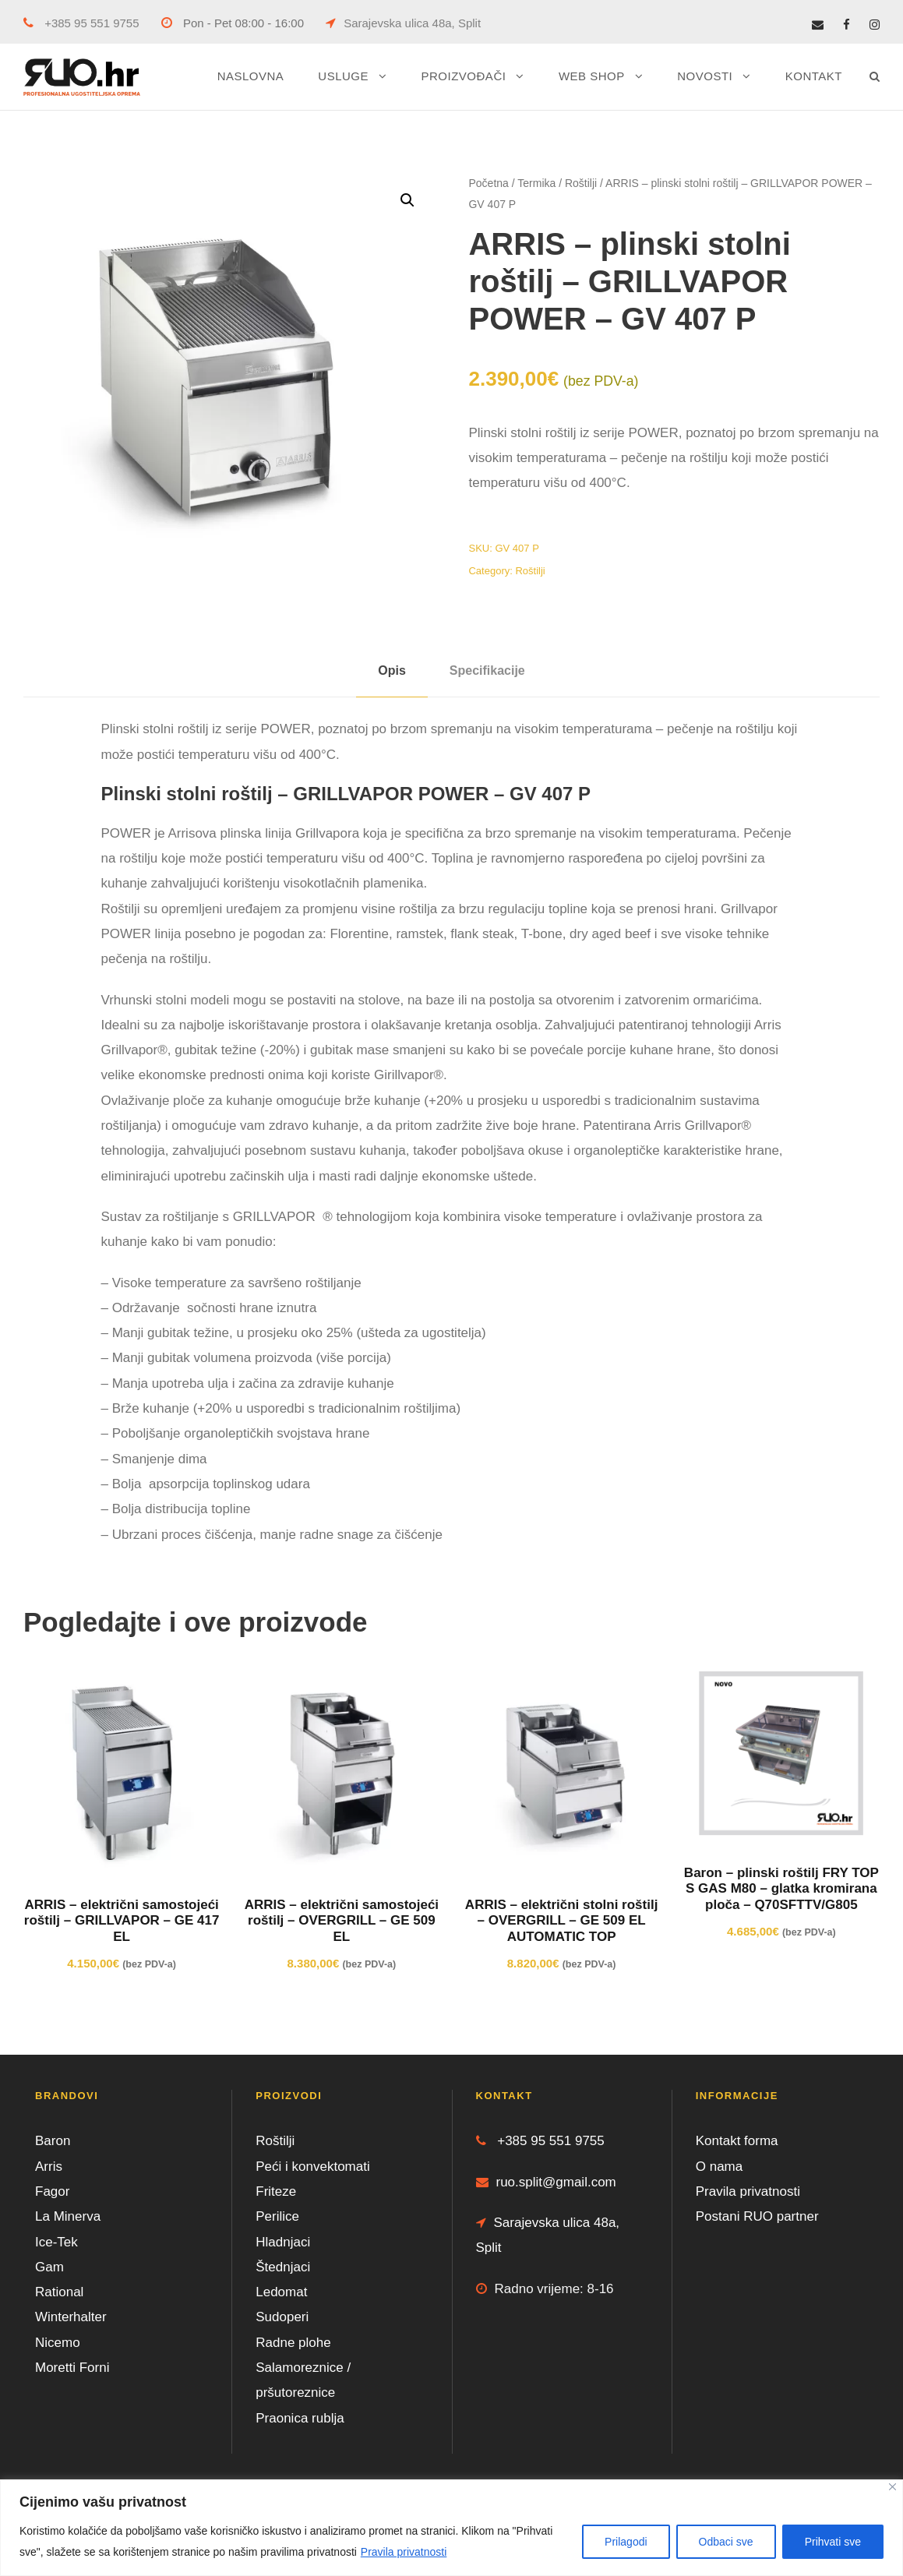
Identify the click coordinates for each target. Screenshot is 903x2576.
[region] (451, 2527)
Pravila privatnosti (404, 2552)
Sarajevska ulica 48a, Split (403, 23)
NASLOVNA (250, 76)
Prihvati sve (833, 2541)
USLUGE (343, 76)
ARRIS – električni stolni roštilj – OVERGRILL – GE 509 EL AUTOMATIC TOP (561, 1920)
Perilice (277, 2216)
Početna (488, 183)
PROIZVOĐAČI (464, 76)
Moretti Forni (72, 2367)
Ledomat (281, 2292)
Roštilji (581, 183)
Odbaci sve (726, 2541)
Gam (49, 2267)
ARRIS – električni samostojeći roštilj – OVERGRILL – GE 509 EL (342, 1920)
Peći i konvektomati (312, 2166)
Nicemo (57, 2342)
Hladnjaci (283, 2242)
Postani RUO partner (757, 2216)
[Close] (892, 2486)
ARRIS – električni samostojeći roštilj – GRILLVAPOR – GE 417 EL (122, 1920)
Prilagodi (626, 2541)
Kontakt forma (737, 2140)
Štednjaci (283, 2267)
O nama (719, 2166)
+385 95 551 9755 (81, 23)
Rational (59, 2292)
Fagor (52, 2191)
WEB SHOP (592, 76)
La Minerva (68, 2216)
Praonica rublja (300, 2418)
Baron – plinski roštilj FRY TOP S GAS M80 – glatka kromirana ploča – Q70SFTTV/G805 (781, 1888)
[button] (407, 200)
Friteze (276, 2191)
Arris (48, 2166)
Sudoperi (282, 2317)
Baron (52, 2140)
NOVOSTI (704, 76)
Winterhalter (71, 2317)
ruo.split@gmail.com (546, 2182)
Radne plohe (293, 2342)
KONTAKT (813, 76)
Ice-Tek (56, 2242)
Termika (536, 183)
